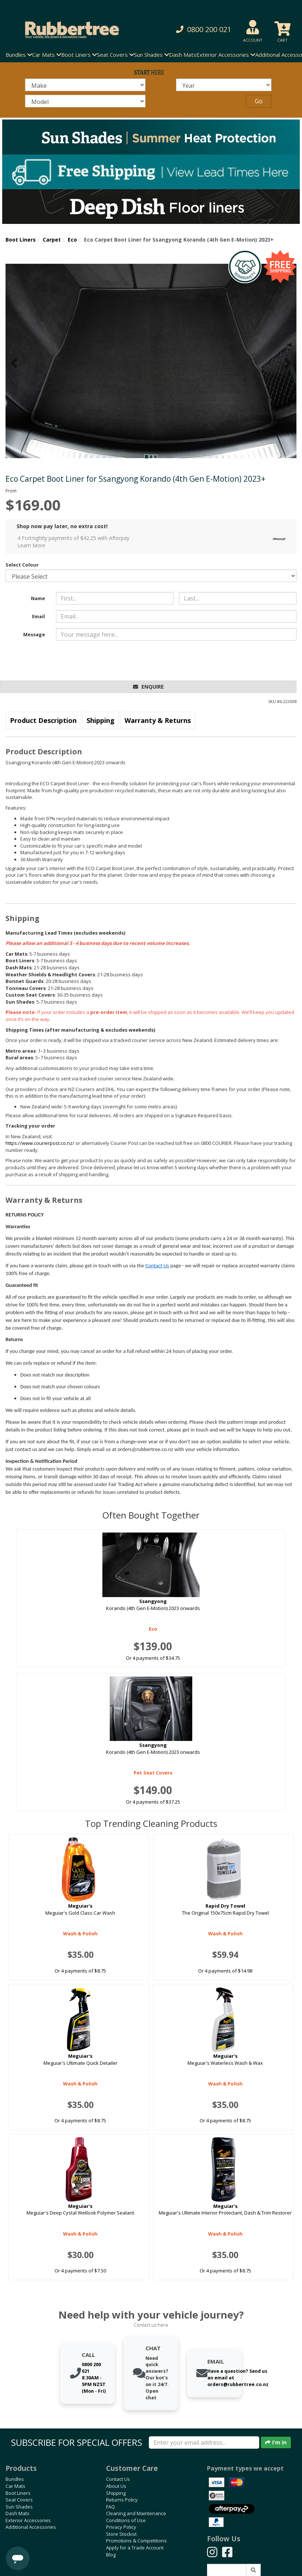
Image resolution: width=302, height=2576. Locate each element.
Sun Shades (19, 2506)
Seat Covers (19, 2499)
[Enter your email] (204, 2442)
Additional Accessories (31, 2527)
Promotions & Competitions (136, 2540)
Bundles (15, 2479)
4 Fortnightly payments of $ (153, 541)
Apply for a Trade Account (135, 2547)
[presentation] (112, 660)
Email (38, 616)
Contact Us (157, 1265)
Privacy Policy (121, 2527)
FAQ (110, 2506)
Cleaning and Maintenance (136, 2513)
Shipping (101, 720)
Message (34, 634)
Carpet (52, 239)
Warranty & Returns (157, 720)
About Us (116, 2486)
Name (38, 598)
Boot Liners (21, 239)
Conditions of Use (126, 2520)
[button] (203, 29)
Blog (111, 2554)
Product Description (43, 720)
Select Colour (22, 564)
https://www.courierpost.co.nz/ (40, 1143)
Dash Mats (182, 54)
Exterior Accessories (28, 2520)
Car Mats (15, 2486)
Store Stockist (121, 2534)
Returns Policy (122, 2499)
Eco (72, 239)
